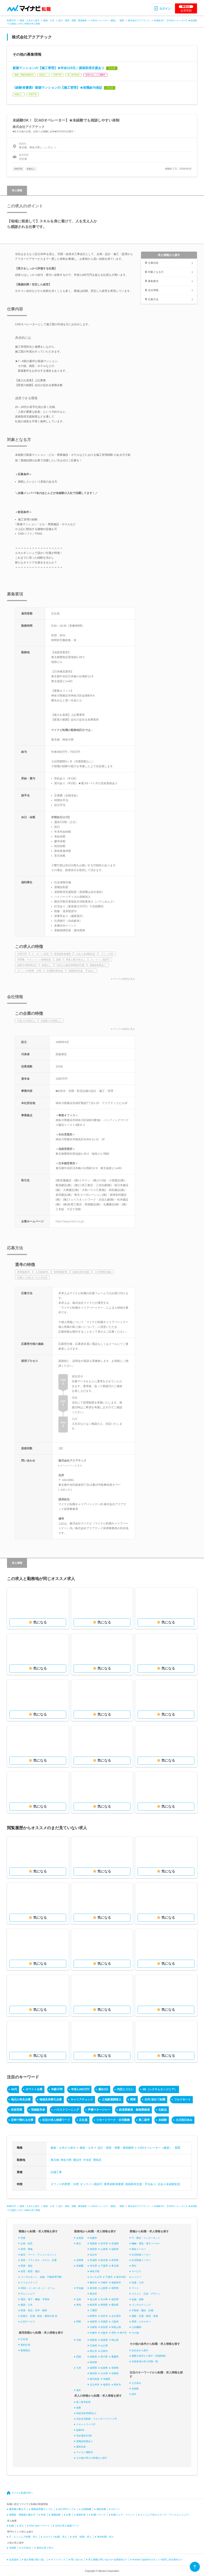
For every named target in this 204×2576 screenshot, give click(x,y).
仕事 (68, 2514)
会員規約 (14, 2559)
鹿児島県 (94, 2379)
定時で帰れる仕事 (22, 2119)
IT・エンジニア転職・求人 (23, 2536)
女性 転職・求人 (82, 2536)
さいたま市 (96, 2277)
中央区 (87, 2159)
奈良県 (104, 2327)
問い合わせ (77, 2559)
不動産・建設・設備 (142, 2310)
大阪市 (104, 2332)
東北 (78, 2243)
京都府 (104, 2321)
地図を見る (66, 1489)
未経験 (162, 2119)
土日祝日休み (184, 2119)
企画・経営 (27, 2243)
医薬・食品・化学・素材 (34, 2310)
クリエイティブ (29, 2282)
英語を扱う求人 (45, 2547)
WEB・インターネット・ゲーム (38, 2288)
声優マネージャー (99, 2109)
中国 (78, 2340)
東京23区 (121, 2277)
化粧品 (162, 2109)
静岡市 (93, 2316)
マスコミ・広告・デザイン (146, 2293)
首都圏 (79, 2265)
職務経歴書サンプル (42, 2509)
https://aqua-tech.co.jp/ (70, 1221)
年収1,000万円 (80, 2089)
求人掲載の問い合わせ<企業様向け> (107, 2559)
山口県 (104, 2345)
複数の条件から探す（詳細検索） (150, 2355)
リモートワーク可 (85, 2424)
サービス (136, 2271)
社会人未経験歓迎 (169, 2184)
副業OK (80, 2430)
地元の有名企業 (21, 2099)
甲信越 (79, 2288)
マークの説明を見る (124, 979)
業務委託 (25, 2350)
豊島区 (97, 2159)
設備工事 (56, 2172)
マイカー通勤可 (84, 2452)
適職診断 (56, 2514)
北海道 (79, 2238)
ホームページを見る (71, 1465)
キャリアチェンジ (82, 2099)
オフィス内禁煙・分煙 (65, 2184)
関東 (133, 2099)
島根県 (104, 2340)
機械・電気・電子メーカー (146, 2243)
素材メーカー (139, 2249)
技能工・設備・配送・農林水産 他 (39, 2316)
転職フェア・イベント (123, 2514)
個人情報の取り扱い (35, 2559)
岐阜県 (93, 2304)
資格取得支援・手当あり (140, 2184)
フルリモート (182, 2099)
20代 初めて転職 (154, 2099)
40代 (14, 2089)
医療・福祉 (27, 2265)
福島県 (115, 2249)
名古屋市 (116, 2316)
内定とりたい (125, 2089)
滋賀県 (93, 2321)
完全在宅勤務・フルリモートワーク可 (96, 2418)
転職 (11, 2525)
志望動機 (86, 2509)
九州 (78, 2367)
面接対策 (81, 2514)
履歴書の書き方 (17, 2509)
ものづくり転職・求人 (55, 2536)
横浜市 (77, 2159)
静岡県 (104, 2304)
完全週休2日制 (84, 2435)
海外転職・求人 (105, 2536)
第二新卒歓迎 (83, 2402)
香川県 (104, 2356)
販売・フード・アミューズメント (39, 2254)
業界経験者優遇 (114, 2184)
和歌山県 (116, 2327)
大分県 (104, 2373)
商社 (134, 2265)
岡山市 (93, 2351)
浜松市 (104, 2316)
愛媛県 (115, 2356)
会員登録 (186, 8)
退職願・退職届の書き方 (22, 2514)
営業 (23, 2238)
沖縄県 (106, 2379)
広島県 (93, 2345)
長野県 (115, 2288)
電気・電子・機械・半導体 (35, 2299)
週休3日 (103, 2089)
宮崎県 (115, 2373)
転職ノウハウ (98, 2514)
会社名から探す (140, 2350)
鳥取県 (93, 2340)
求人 (21, 2525)
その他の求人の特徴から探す (91, 2458)
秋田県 (93, 2249)
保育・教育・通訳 (30, 2271)
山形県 (104, 2249)
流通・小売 (138, 2282)
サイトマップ (58, 2559)
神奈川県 (66, 2159)
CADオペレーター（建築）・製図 (107, 20)
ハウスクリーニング (66, 2109)
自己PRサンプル (67, 2509)
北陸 (78, 2299)
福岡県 (93, 2367)
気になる (40, 1622)
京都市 (93, 2332)
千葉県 (104, 2265)
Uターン (115, 2509)
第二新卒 (144, 2119)
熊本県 (93, 2373)
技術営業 (16, 2109)
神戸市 (123, 2332)
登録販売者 (38, 2109)
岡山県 (115, 2340)
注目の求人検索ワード (56, 2119)
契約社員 (25, 2344)
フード (135, 2288)
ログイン (165, 8)
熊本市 (117, 2384)
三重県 (93, 2310)
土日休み (136, 2383)
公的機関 (136, 2327)
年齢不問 (56, 2089)
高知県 (93, 2362)
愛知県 (115, 2304)
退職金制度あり (84, 2441)
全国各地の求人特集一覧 (145, 2361)
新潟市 (93, 2293)
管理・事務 (27, 2249)
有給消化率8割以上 (86, 2413)
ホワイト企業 (34, 2089)
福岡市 (106, 2384)
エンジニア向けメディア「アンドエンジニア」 (165, 2514)
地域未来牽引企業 (50, 2099)
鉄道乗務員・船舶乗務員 (134, 2109)
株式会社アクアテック (139, 20)
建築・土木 (48, 20)
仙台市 (93, 2254)
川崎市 (104, 2282)
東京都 (55, 2159)
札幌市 (93, 2238)
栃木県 (104, 2260)
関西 (78, 2321)
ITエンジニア (28, 2293)
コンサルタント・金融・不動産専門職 (41, 2277)
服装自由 (81, 2446)
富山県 (93, 2299)
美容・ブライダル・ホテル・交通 (39, 2260)
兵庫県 (93, 2327)
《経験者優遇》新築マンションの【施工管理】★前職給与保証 (57, 87)
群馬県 (115, 2260)
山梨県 (104, 2288)
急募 (78, 2407)
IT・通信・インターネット (146, 2238)
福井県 (115, 2299)
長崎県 (115, 2367)
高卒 (134, 2394)
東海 (78, 2304)
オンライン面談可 (91, 2184)
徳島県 (93, 2356)
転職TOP (11, 20)
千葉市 (109, 2277)
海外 (78, 2390)
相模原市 (116, 2282)
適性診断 (101, 2509)
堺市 (113, 2332)
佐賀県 (104, 2367)
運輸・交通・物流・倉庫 (145, 2316)
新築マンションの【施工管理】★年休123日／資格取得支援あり (58, 68)
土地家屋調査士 (111, 2099)
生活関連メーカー (141, 2260)
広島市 (104, 2351)
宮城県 (115, 2243)
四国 (78, 2356)
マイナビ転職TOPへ (22, 2493)
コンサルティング (141, 2304)
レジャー (136, 2277)
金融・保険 (138, 2299)
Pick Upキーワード (39, 2525)
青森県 (93, 2243)
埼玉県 (93, 2265)
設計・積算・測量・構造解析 (72, 20)
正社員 (83, 2119)
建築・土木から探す (30, 20)
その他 (135, 2332)
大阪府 (115, 2321)
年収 (43, 2514)
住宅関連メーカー (141, 2254)
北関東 (79, 2260)
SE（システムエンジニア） (160, 2089)
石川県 (104, 2299)
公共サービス (28, 2321)
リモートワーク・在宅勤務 (113, 2119)
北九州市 (94, 2384)
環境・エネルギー (141, 2321)
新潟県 (93, 2288)
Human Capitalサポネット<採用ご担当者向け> (157, 2559)
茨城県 (93, 2260)
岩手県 (104, 2243)
